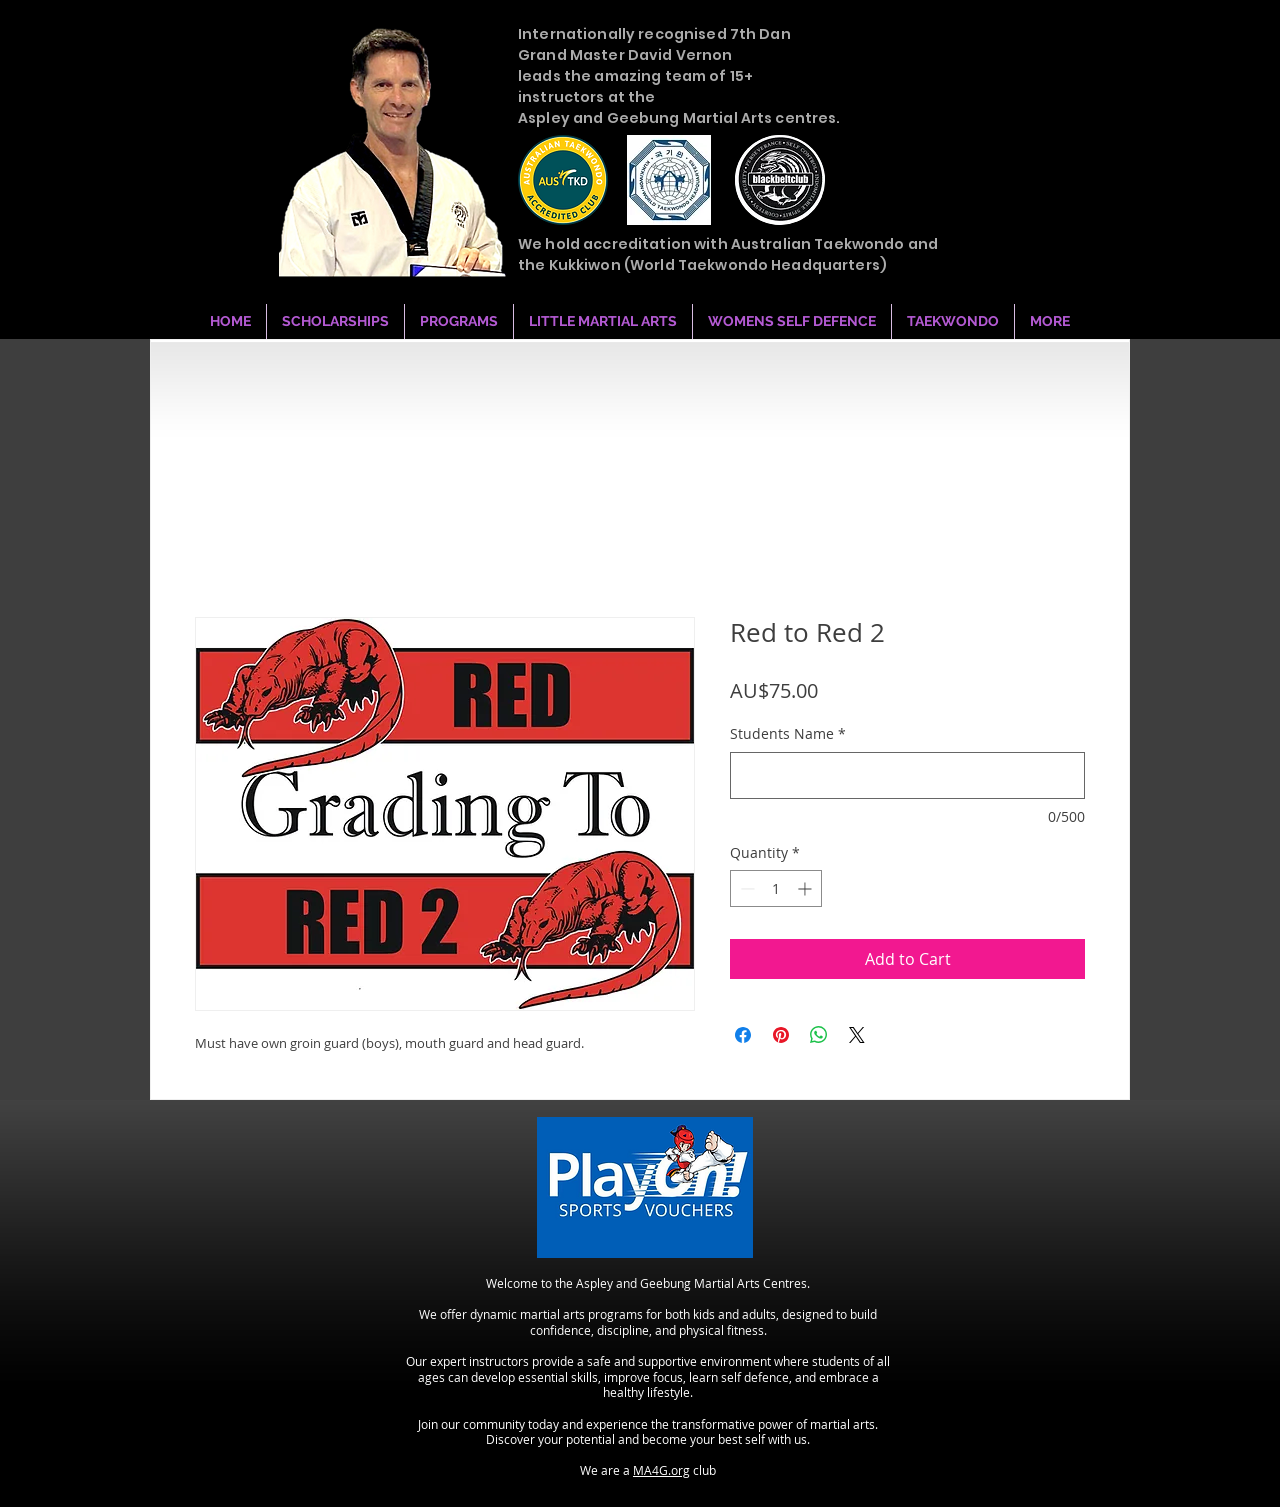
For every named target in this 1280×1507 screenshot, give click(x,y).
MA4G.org (661, 1470)
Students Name (788, 733)
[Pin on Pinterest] (781, 1035)
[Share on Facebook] (743, 1035)
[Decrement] (745, 888)
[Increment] (806, 888)
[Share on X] (857, 1035)
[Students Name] (907, 775)
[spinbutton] (776, 888)
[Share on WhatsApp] (819, 1035)
